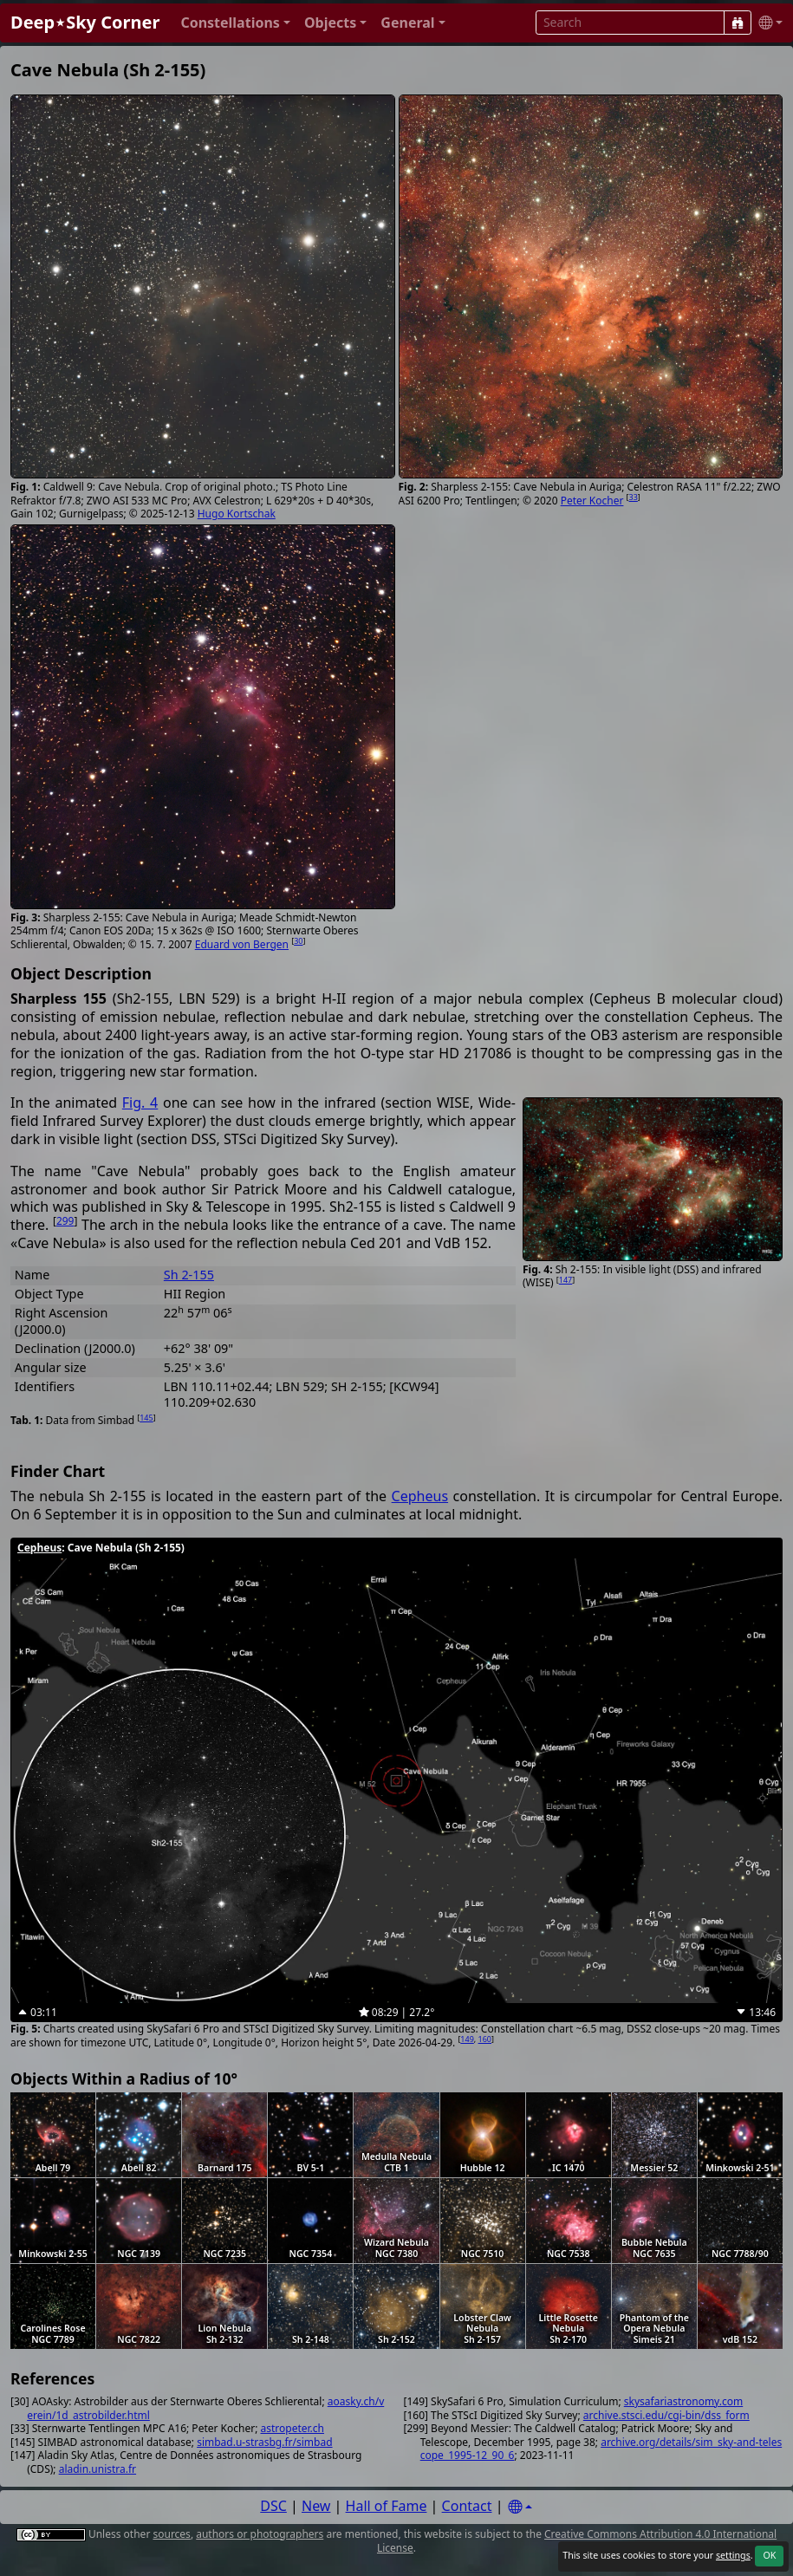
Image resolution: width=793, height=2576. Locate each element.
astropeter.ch (292, 2428)
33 (633, 497)
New (316, 2505)
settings (733, 2555)
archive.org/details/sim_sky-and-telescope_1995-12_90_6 (601, 2449)
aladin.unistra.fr (97, 2469)
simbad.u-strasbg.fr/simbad (264, 2442)
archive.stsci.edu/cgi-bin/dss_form (666, 2415)
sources (171, 2534)
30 (298, 940)
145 (146, 1417)
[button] (235, 23)
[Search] (737, 22)
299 (65, 1220)
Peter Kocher (592, 500)
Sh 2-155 (189, 1274)
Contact (467, 2505)
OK (769, 2555)
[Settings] (520, 2507)
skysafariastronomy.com (683, 2401)
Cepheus (420, 1496)
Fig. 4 (140, 1102)
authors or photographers (259, 2534)
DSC (273, 2505)
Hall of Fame (386, 2505)
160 (484, 2039)
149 (466, 2039)
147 (565, 1279)
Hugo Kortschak (237, 513)
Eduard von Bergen (242, 944)
